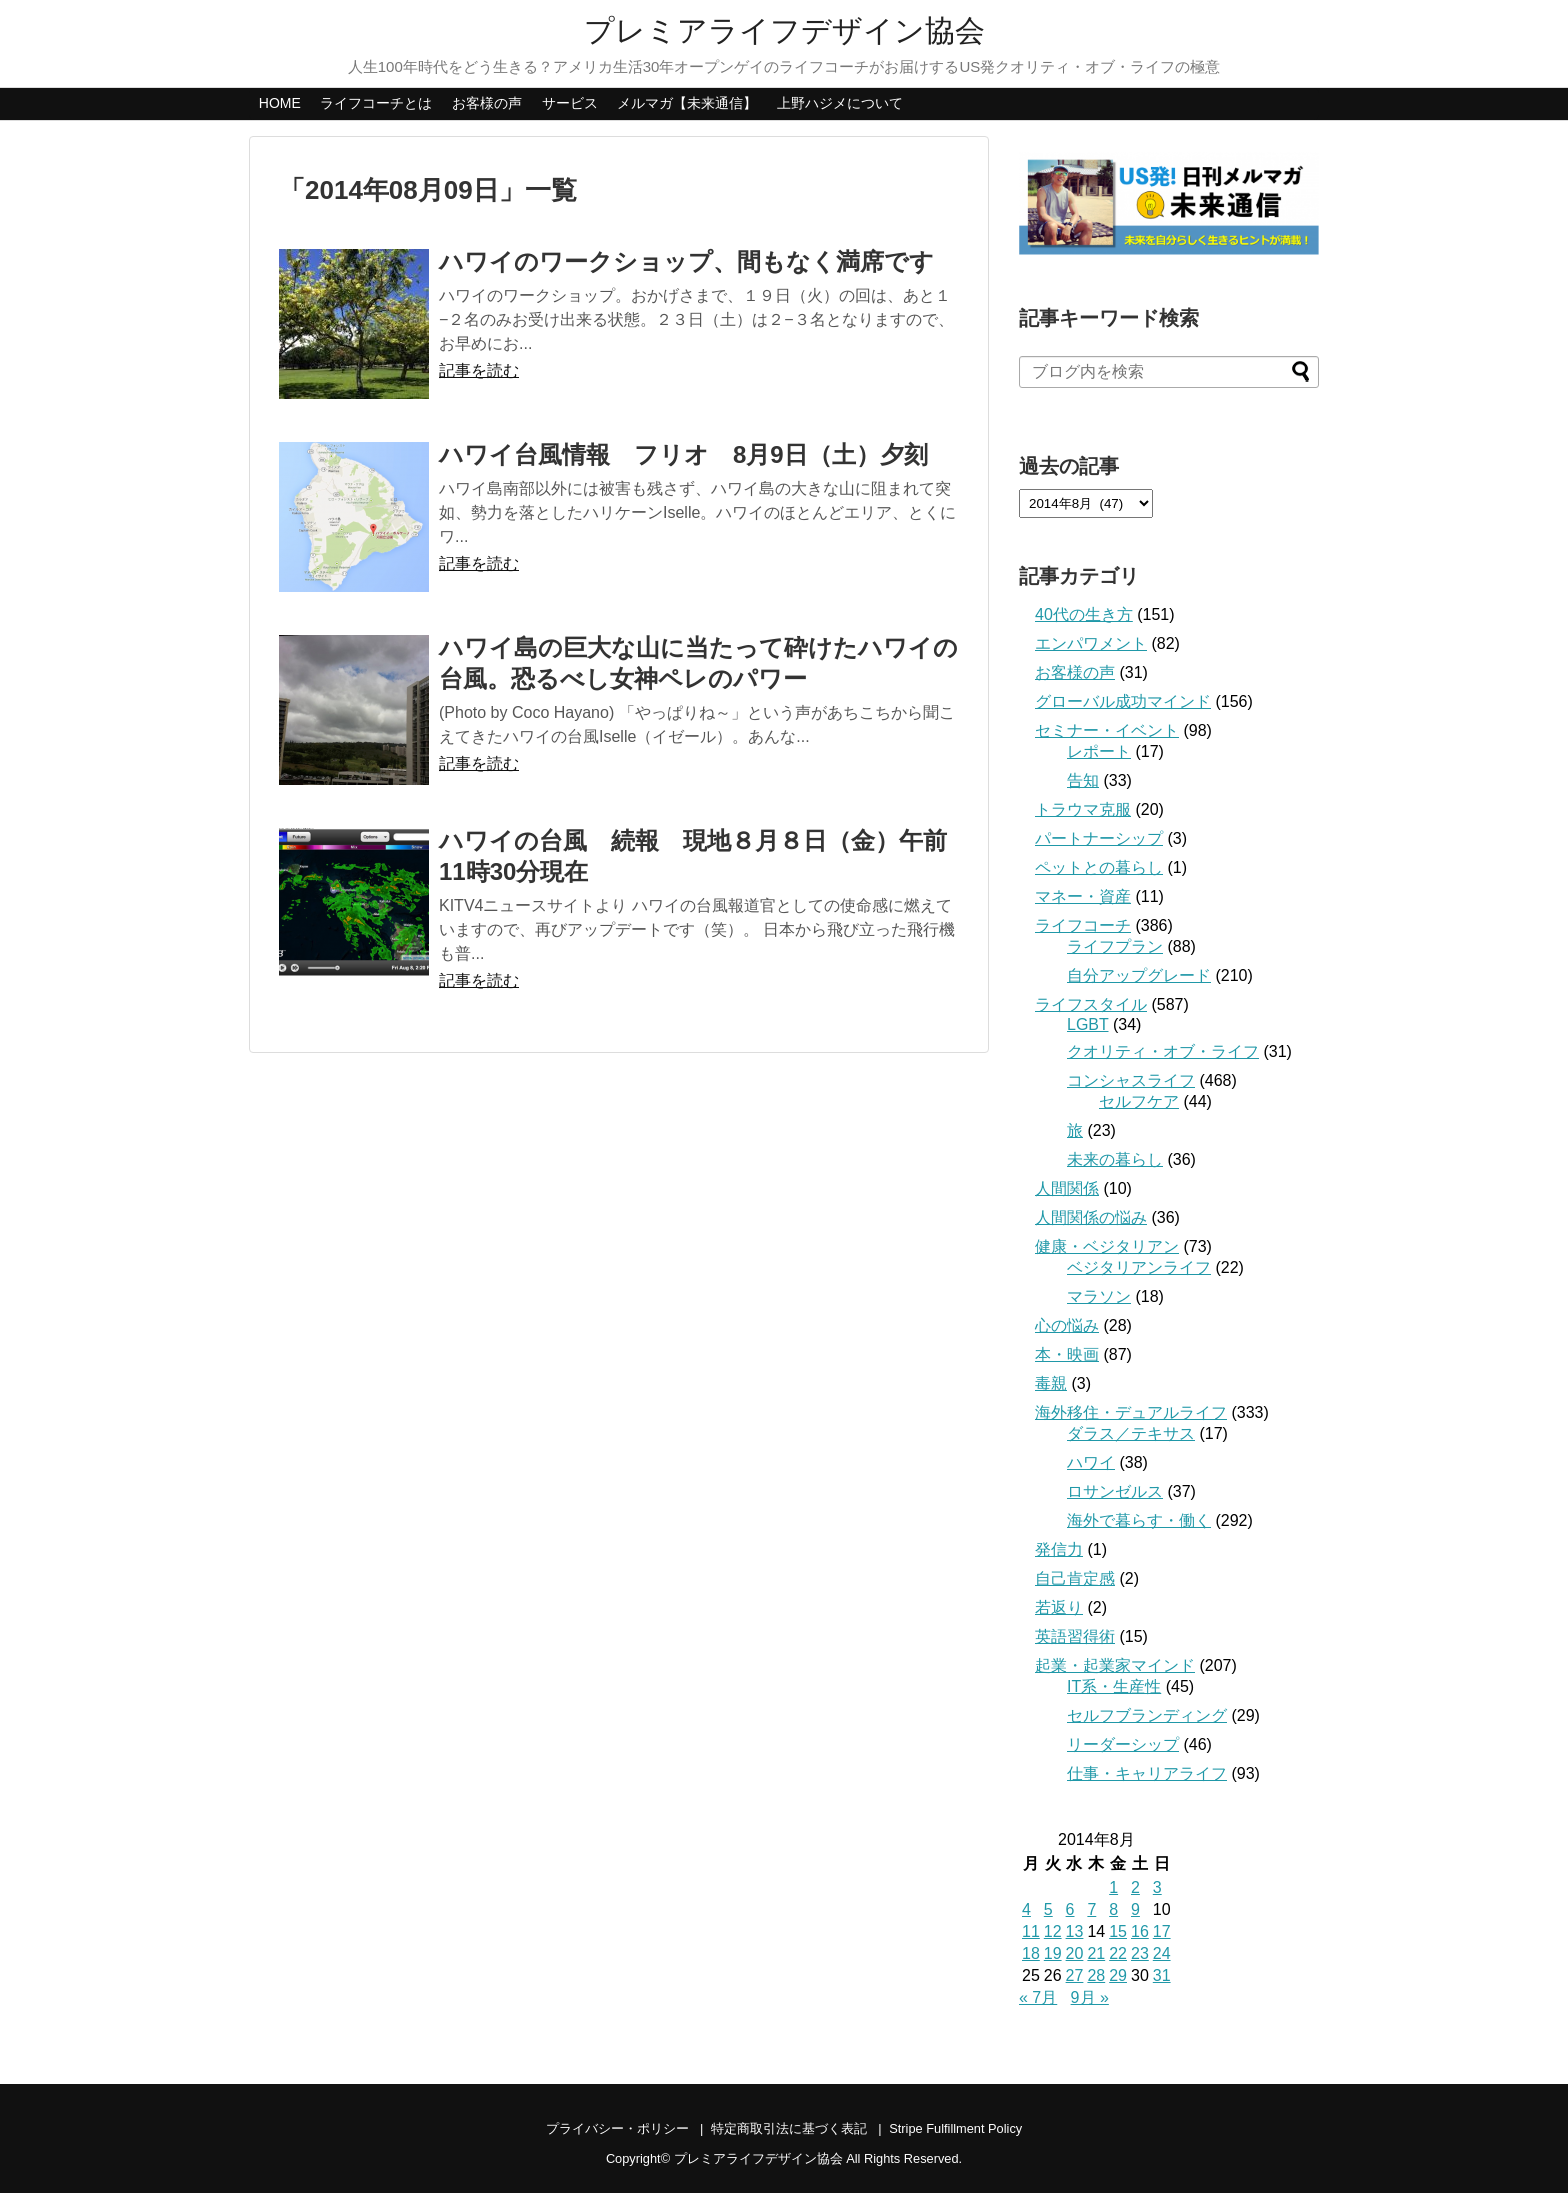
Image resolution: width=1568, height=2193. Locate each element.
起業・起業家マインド (1115, 1665)
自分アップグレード (1139, 975)
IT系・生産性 (1114, 1686)
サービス (570, 103)
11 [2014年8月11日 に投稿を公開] (1031, 1931)
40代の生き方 (1084, 614)
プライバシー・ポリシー (617, 2128)
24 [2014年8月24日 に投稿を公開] (1162, 1953)
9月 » (1090, 1997)
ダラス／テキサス (1131, 1433)
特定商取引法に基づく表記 (789, 2128)
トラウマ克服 (1083, 809)
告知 (1083, 780)
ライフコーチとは (376, 103)
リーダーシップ (1123, 1744)
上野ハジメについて (840, 103)
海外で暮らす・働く (1139, 1520)
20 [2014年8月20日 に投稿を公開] (1075, 1953)
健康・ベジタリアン (1107, 1246)
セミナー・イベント (1107, 730)
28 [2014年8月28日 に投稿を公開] (1096, 1975)
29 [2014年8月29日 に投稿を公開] (1118, 1975)
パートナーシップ (1099, 838)
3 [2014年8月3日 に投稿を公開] (1157, 1887)
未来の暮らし (1115, 1159)
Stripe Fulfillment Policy (955, 2128)
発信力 (1059, 1549)
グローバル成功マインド (1123, 701)
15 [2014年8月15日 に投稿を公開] (1118, 1931)
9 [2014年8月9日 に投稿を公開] (1135, 1909)
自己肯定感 (1075, 1578)
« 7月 (1038, 1997)
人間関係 (1067, 1188)
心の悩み (1067, 1325)
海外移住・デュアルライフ (1131, 1412)
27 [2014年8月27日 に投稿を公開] (1075, 1975)
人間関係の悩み (1091, 1217)
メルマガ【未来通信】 (687, 103)
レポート (1099, 751)
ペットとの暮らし (1099, 867)
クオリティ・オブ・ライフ (1163, 1051)
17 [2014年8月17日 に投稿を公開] (1162, 1931)
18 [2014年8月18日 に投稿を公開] (1031, 1953)
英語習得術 (1075, 1636)
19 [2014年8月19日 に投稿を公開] (1053, 1953)
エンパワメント (1091, 643)
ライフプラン (1115, 946)
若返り (1059, 1607)
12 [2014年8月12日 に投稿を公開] (1053, 1931)
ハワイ (1091, 1462)
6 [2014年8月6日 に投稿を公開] (1070, 1909)
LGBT (1088, 1024)
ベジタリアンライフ (1139, 1267)
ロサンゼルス (1115, 1491)
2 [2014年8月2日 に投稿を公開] (1135, 1887)
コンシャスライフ (1131, 1080)
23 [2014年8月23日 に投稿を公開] (1140, 1953)
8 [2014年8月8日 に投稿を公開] (1113, 1909)
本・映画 (1067, 1354)
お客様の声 (487, 103)
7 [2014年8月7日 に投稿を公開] (1091, 1909)
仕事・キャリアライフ (1147, 1773)
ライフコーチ (1083, 925)
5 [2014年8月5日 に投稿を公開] (1048, 1909)
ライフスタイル (1091, 1004)
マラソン (1099, 1296)
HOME (280, 103)
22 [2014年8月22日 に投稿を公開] (1118, 1953)
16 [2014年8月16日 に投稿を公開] (1140, 1931)
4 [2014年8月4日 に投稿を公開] (1026, 1909)
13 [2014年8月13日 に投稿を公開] (1075, 1931)
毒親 (1051, 1383)
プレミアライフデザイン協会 (784, 30)
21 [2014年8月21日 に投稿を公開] (1096, 1953)
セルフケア (1139, 1101)
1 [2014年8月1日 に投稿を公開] (1113, 1887)
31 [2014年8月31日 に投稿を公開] (1162, 1975)
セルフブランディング (1147, 1715)
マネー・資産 (1083, 896)
